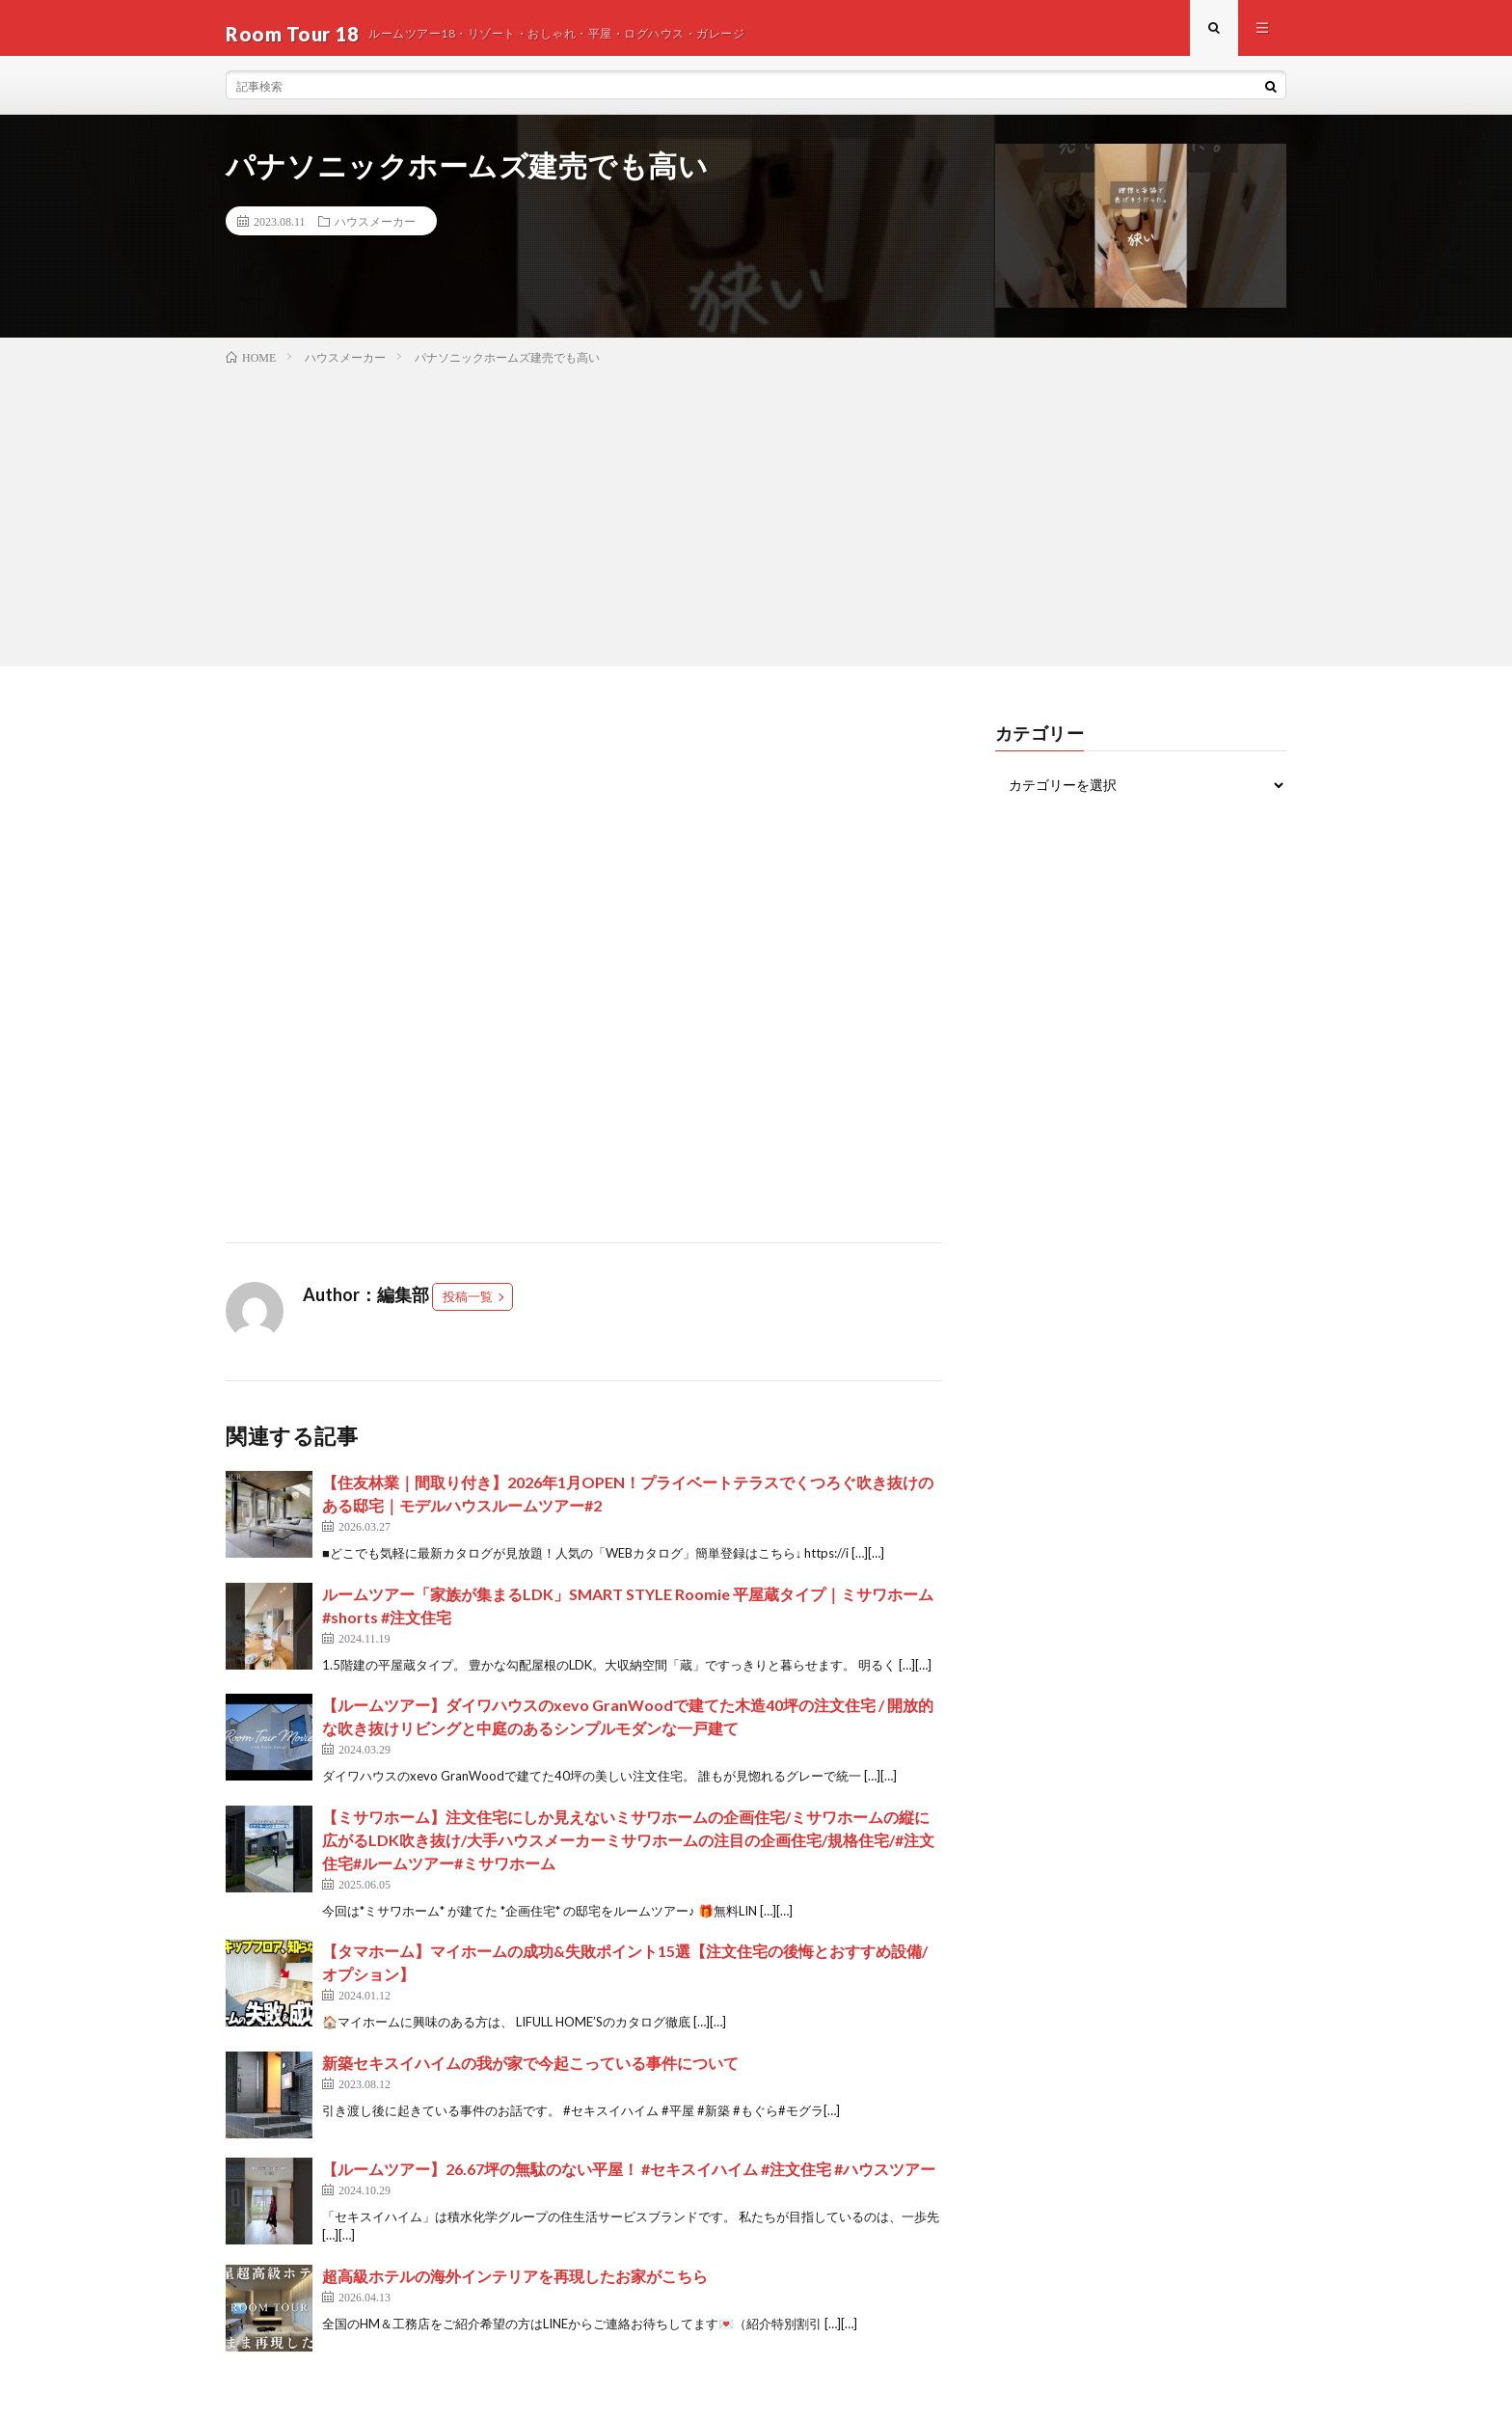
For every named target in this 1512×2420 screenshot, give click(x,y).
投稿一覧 (468, 1308)
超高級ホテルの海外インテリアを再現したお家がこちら (515, 2286)
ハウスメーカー (375, 232)
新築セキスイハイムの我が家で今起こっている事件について (530, 2073)
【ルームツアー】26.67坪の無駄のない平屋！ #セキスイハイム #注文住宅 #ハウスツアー (628, 2179)
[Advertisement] (756, 523)
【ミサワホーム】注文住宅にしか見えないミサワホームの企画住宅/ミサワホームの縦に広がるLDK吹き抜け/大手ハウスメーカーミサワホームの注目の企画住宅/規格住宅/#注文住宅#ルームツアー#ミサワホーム (628, 1850)
